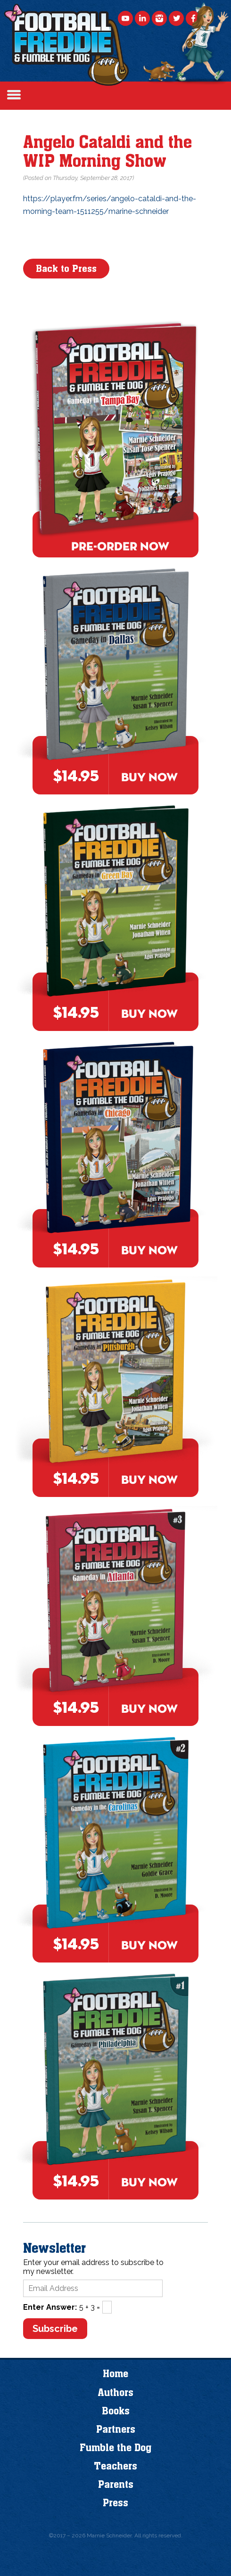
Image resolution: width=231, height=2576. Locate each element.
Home (115, 2374)
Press (115, 2503)
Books (116, 2411)
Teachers (115, 2466)
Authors (115, 2392)
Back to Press (66, 268)
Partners (115, 2429)
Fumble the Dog (115, 2447)
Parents (115, 2484)
